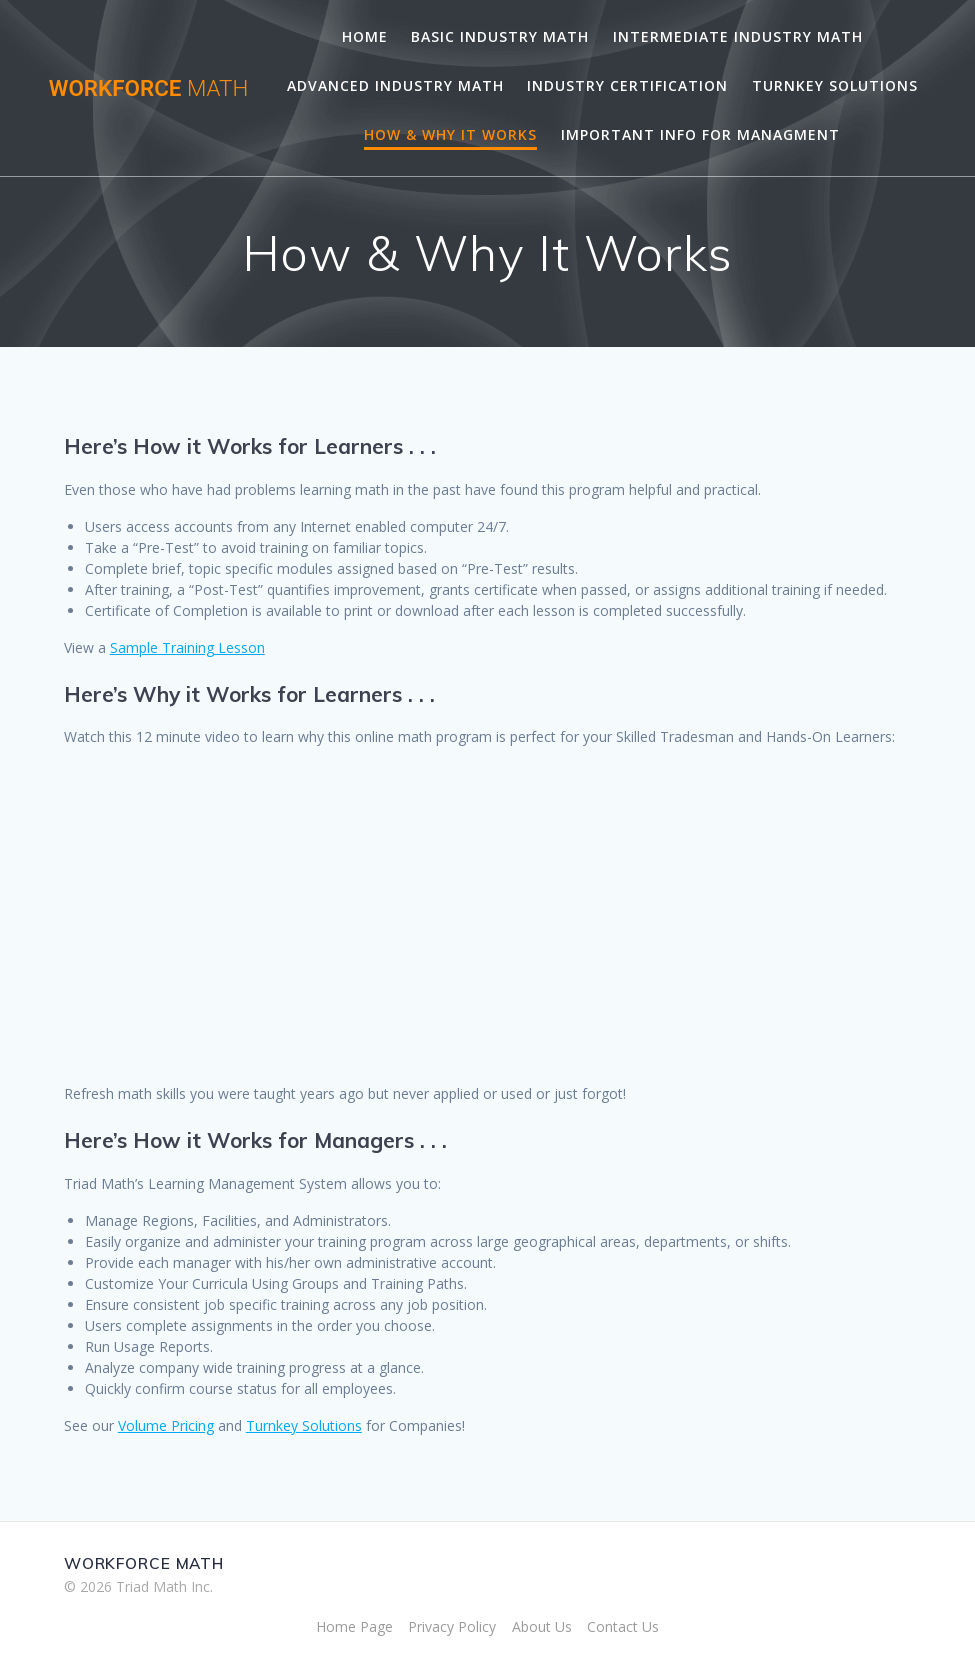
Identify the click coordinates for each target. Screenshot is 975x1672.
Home (365, 36)
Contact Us (623, 1626)
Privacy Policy (452, 1626)
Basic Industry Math (500, 36)
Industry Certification (627, 85)
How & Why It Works (450, 134)
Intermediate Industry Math (738, 36)
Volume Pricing (166, 1425)
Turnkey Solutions (835, 85)
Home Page (354, 1626)
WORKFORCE (149, 88)
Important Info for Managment (700, 134)
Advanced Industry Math (395, 85)
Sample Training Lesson (187, 647)
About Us (542, 1626)
